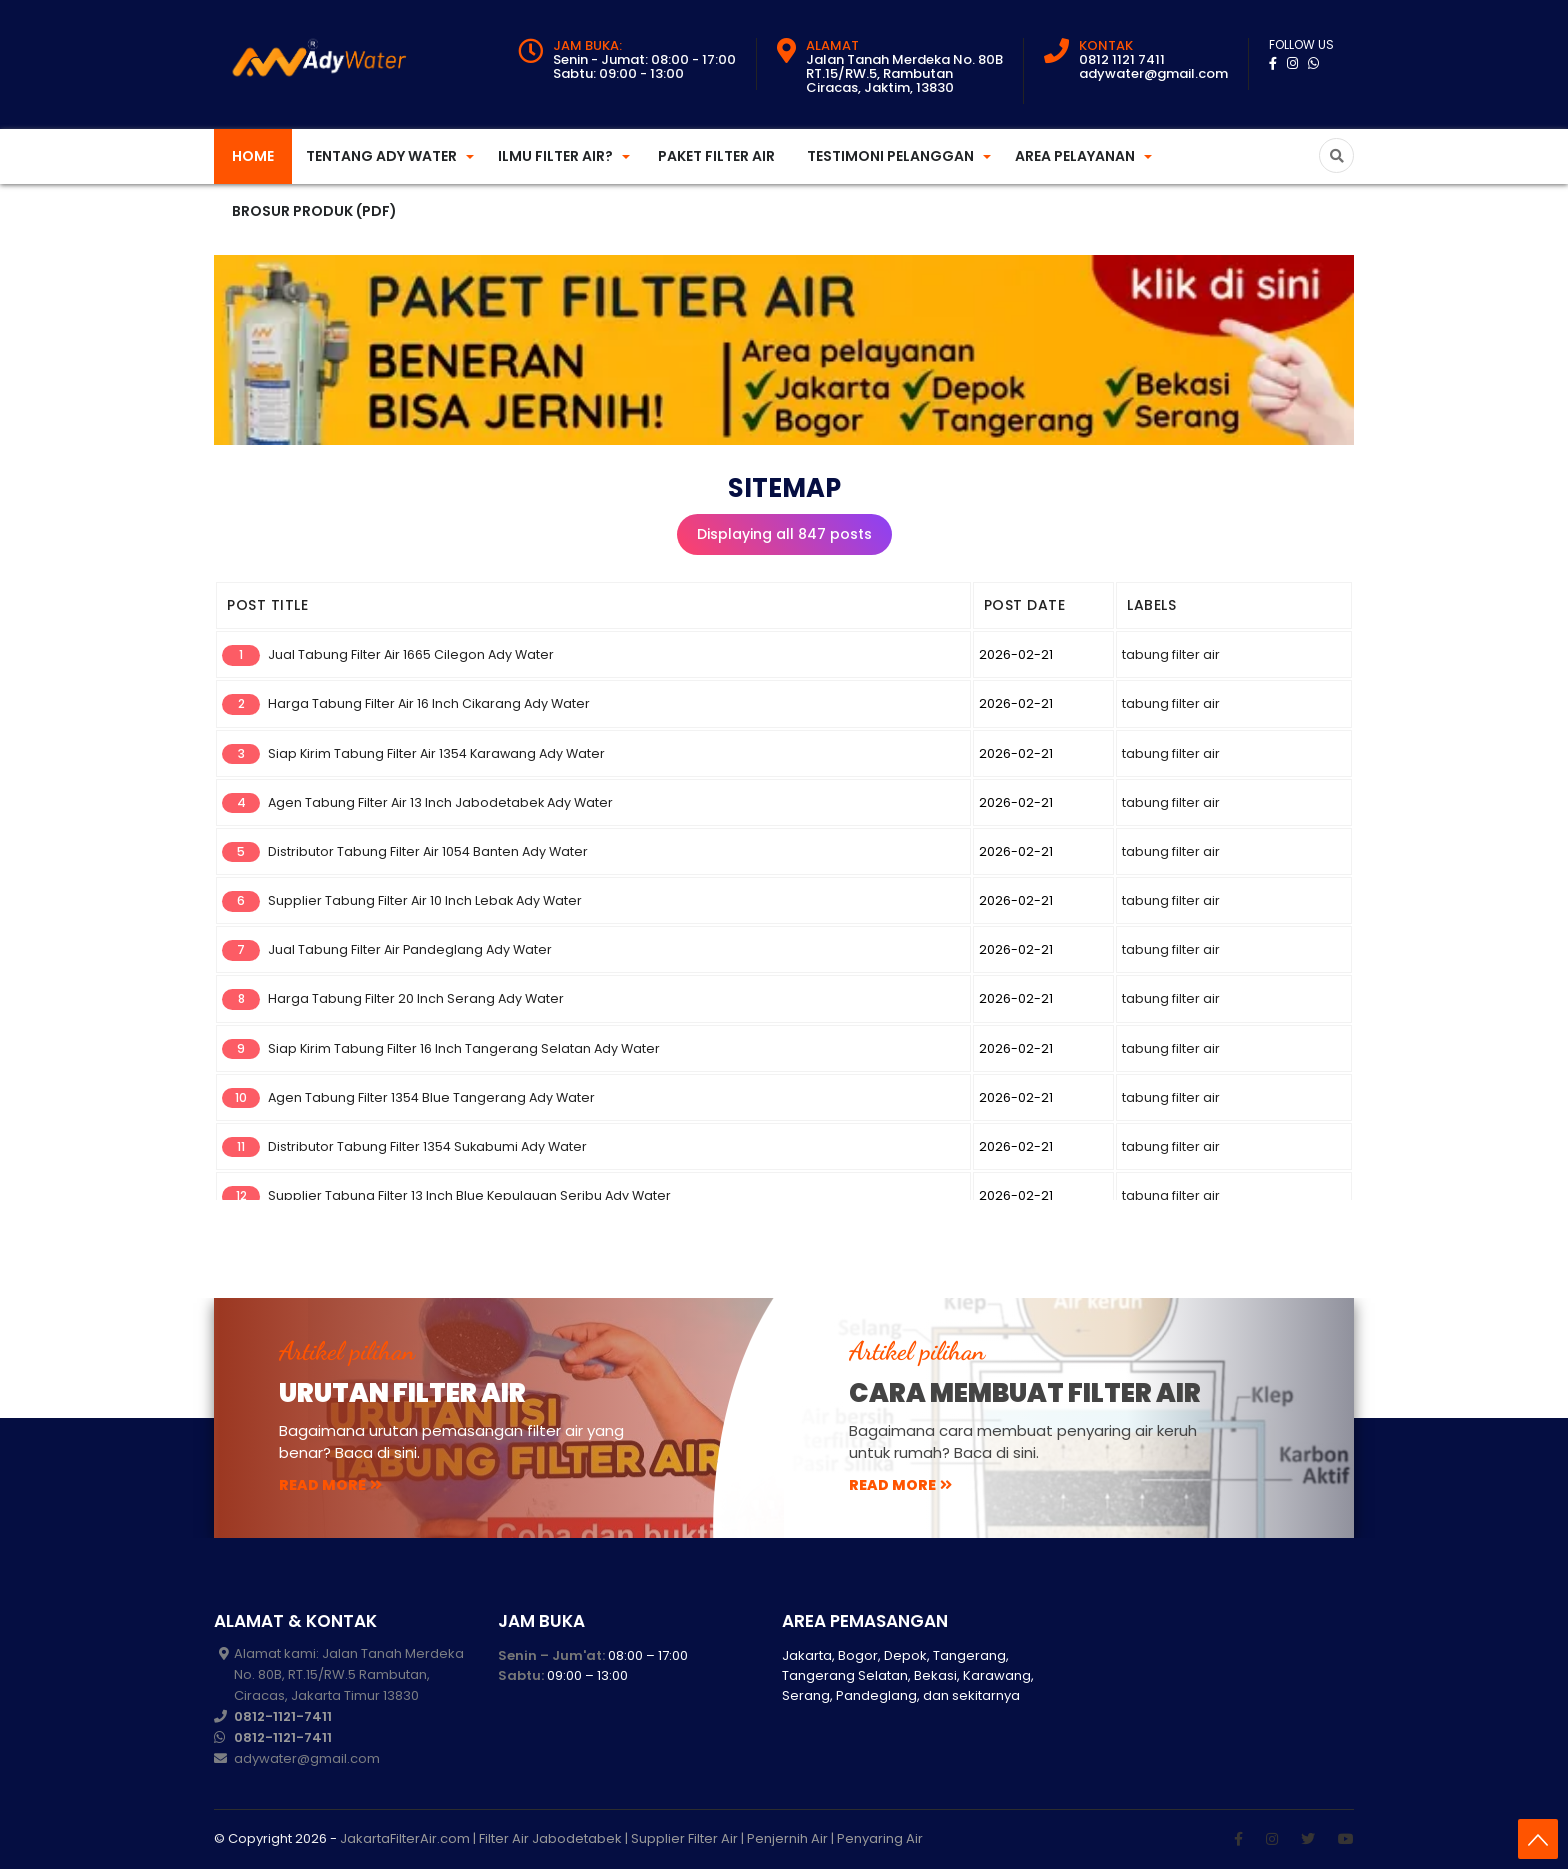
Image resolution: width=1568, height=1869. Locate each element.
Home (253, 156)
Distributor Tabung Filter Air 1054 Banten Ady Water (428, 851)
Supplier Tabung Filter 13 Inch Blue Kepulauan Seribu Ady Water (469, 1195)
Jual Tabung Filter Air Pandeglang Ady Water (410, 949)
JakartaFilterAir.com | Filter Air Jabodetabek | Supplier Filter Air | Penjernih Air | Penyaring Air (631, 1838)
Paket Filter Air (716, 156)
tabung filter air (1171, 654)
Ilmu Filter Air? (555, 156)
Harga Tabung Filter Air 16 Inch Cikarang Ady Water (429, 703)
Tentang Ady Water (381, 156)
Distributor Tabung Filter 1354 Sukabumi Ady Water (427, 1146)
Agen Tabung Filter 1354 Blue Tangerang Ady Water (431, 1097)
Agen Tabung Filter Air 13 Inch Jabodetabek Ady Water (440, 802)
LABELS (1151, 605)
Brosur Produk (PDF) (314, 211)
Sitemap (784, 488)
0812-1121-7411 (283, 1716)
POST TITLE (267, 605)
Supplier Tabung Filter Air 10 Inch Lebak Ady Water (425, 900)
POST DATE (1025, 605)
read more (330, 1485)
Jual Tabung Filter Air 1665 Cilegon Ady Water (411, 654)
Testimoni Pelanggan (890, 156)
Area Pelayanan (1075, 156)
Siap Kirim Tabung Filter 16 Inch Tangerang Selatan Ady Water (464, 1048)
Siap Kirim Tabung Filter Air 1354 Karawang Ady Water (436, 753)
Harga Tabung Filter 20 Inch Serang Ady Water (416, 998)
